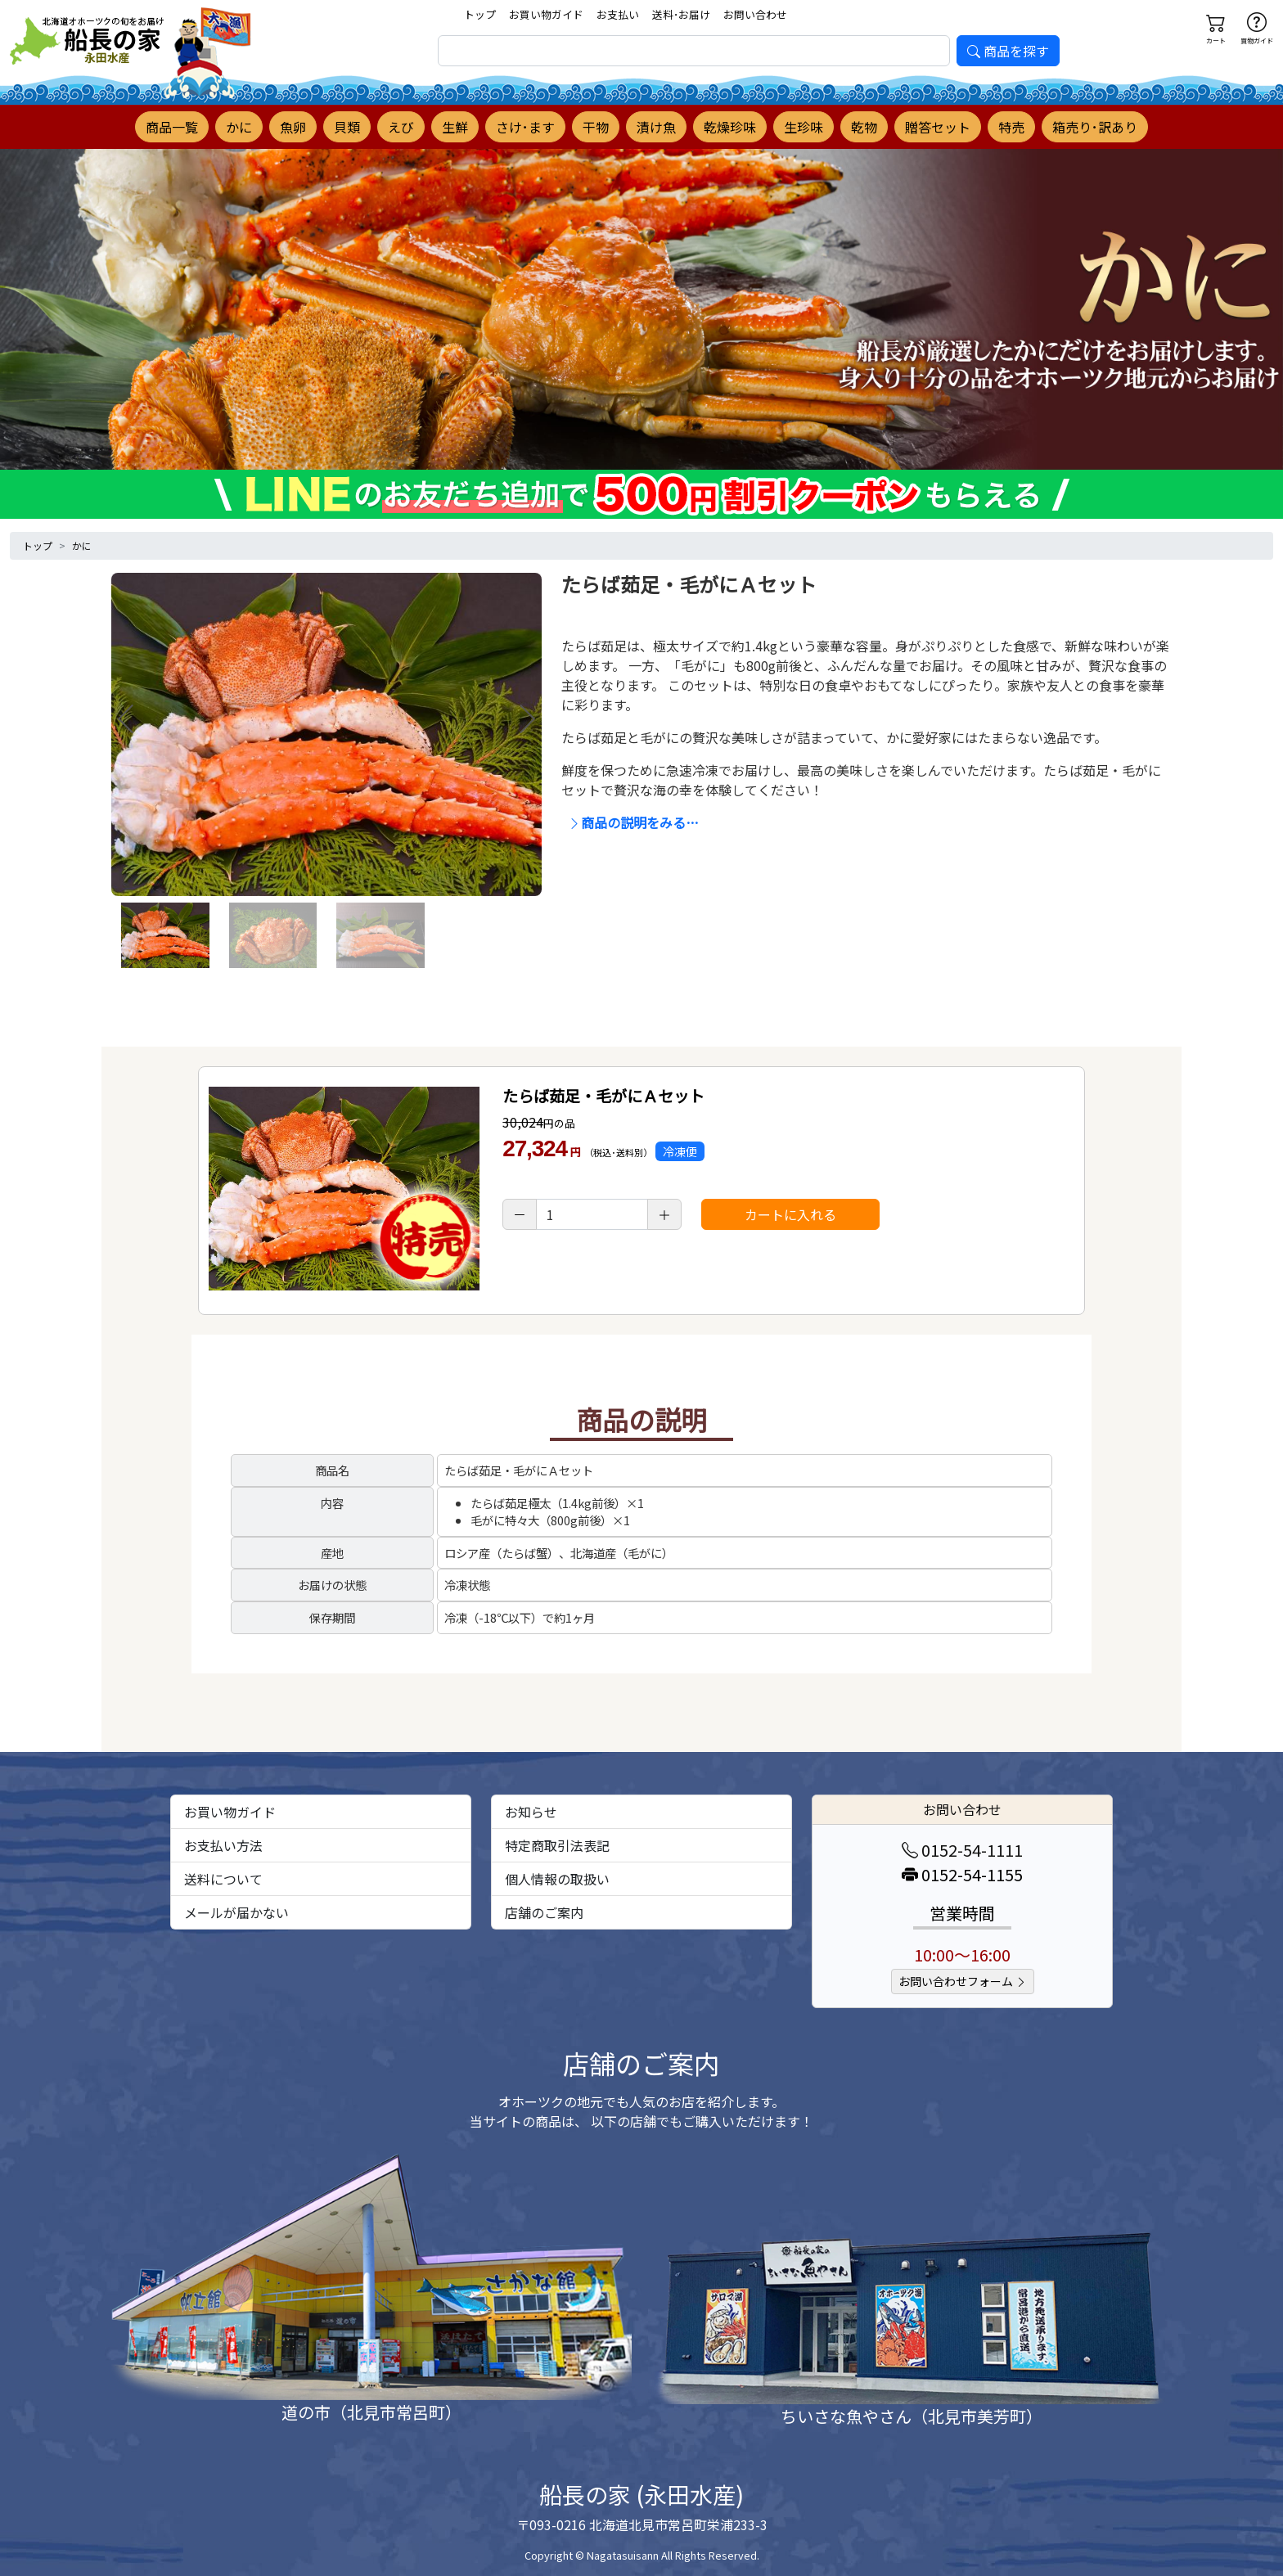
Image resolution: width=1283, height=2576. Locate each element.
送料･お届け (681, 14)
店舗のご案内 (544, 1912)
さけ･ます (525, 127)
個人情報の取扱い (557, 1879)
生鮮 (455, 127)
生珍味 (803, 127)
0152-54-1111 (962, 1850)
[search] (694, 50)
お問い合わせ (755, 14)
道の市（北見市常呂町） (371, 2412)
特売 (1011, 127)
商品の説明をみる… (633, 822)
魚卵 (293, 127)
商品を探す (1008, 51)
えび (401, 127)
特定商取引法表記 (557, 1845)
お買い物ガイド (546, 14)
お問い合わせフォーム (962, 1981)
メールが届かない (236, 1912)
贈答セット (937, 127)
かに (239, 127)
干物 (596, 127)
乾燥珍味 (730, 127)
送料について (223, 1879)
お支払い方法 (223, 1845)
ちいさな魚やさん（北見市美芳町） (911, 2416)
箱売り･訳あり (1094, 127)
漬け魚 (656, 127)
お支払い (617, 14)
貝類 (347, 127)
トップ (480, 14)
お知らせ (531, 1812)
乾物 (864, 127)
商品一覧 (172, 127)
